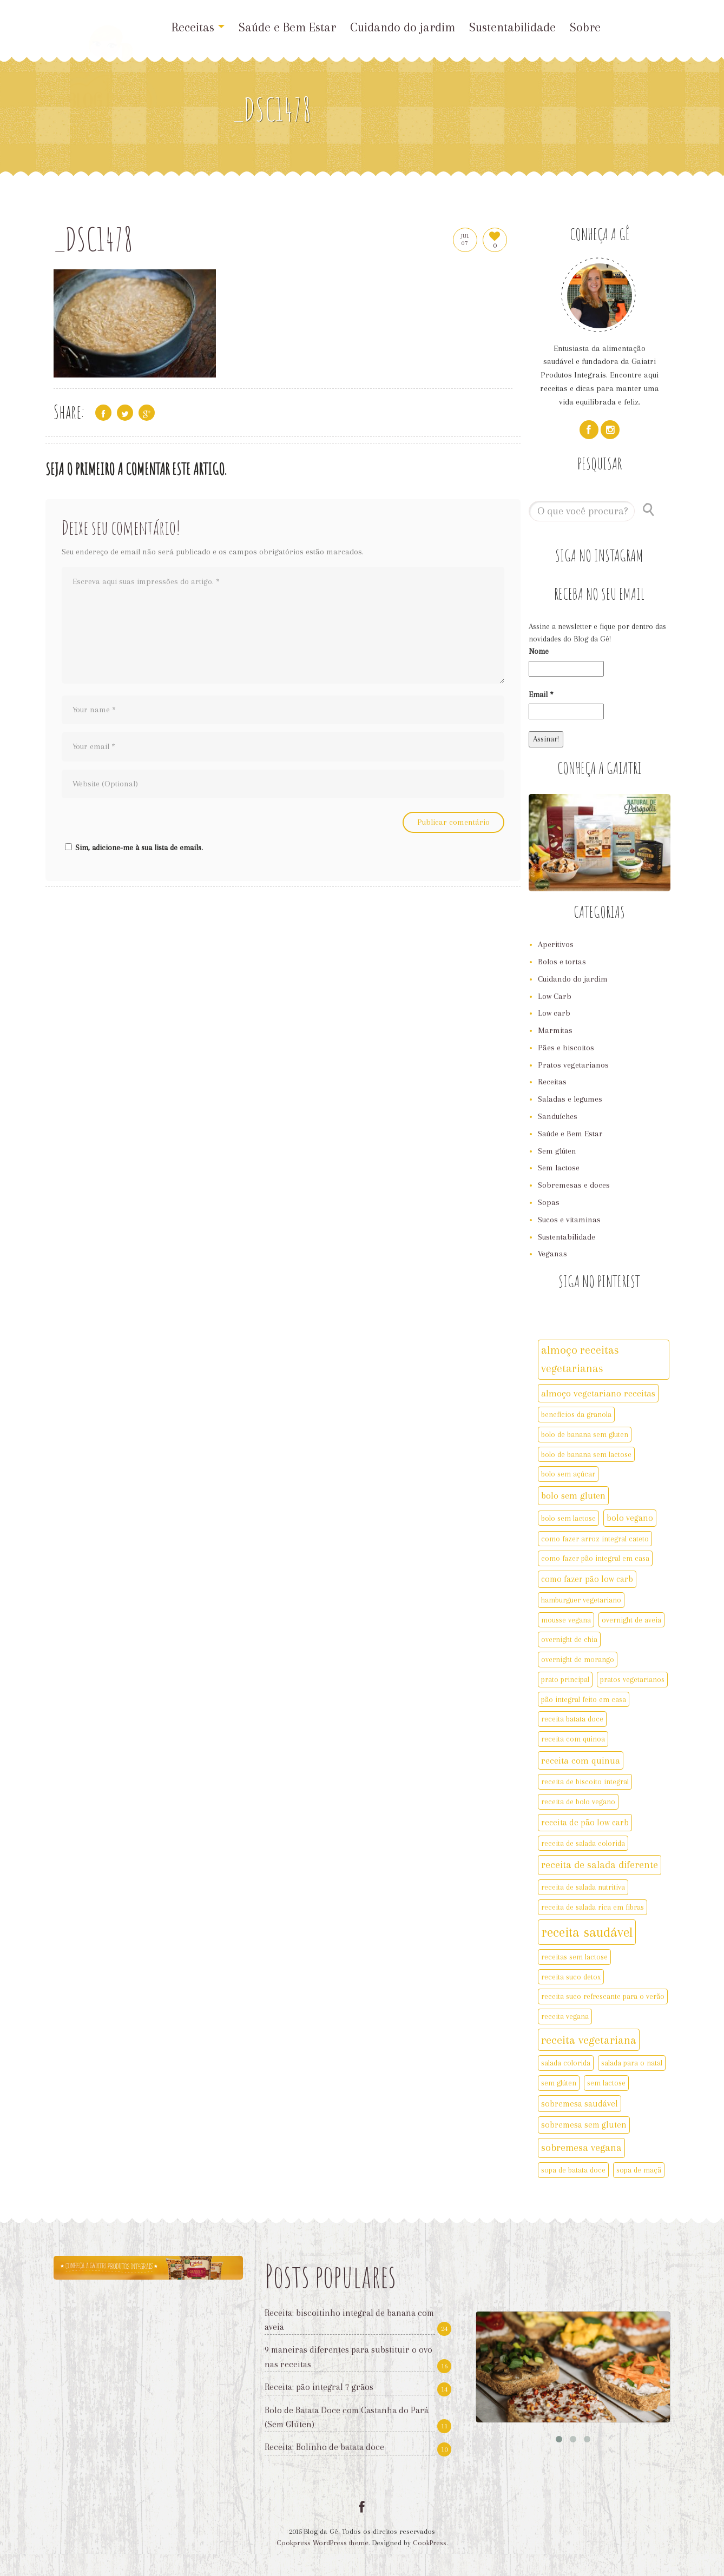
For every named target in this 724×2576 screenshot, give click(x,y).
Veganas (552, 1254)
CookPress (429, 2543)
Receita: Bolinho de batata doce (324, 2447)
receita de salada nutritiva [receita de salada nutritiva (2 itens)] (583, 1887)
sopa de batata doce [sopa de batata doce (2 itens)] (573, 2170)
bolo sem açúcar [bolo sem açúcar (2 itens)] (568, 1473)
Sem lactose (559, 1168)
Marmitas (555, 1030)
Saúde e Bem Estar (287, 27)
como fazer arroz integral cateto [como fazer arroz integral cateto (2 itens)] (595, 1538)
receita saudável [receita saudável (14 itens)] (587, 1932)
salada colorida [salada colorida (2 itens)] (565, 2062)
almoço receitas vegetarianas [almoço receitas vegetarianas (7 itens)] (580, 1359)
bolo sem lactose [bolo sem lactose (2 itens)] (568, 1518)
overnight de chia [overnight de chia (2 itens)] (569, 1639)
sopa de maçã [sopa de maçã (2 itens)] (638, 2170)
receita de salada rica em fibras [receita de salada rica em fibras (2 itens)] (592, 1907)
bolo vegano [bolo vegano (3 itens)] (630, 1518)
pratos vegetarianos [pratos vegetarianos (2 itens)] (632, 1679)
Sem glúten (557, 1151)
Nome (539, 651)
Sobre (585, 27)
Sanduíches (557, 1116)
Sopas (549, 1202)
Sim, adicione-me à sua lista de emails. (132, 847)
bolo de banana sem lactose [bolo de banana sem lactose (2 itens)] (586, 1454)
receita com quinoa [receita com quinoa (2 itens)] (573, 1738)
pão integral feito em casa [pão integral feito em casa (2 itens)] (583, 1699)
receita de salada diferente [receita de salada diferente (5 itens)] (599, 1865)
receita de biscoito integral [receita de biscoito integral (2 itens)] (585, 1781)
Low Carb (554, 996)
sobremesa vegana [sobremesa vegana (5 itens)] (581, 2148)
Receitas (198, 27)
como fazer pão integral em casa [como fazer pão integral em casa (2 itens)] (595, 1558)
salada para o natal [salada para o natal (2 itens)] (631, 2062)
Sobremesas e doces (574, 1185)
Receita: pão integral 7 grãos (319, 2387)
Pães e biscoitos (566, 1047)
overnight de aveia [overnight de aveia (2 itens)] (631, 1619)
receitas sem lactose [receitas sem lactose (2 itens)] (574, 1956)
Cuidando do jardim (402, 27)
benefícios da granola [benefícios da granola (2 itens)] (576, 1414)
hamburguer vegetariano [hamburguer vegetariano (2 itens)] (581, 1599)
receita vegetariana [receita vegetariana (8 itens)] (588, 2040)
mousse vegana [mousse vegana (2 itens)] (566, 1619)
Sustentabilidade (512, 27)
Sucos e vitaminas (569, 1219)
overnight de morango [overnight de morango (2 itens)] (577, 1659)
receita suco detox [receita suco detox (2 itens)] (571, 1976)
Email (541, 694)
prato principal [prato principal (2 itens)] (565, 1679)
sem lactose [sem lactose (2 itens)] (606, 2082)
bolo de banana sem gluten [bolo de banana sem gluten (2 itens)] (584, 1434)
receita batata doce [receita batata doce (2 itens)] (572, 1718)
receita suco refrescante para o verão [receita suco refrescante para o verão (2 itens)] (602, 1996)
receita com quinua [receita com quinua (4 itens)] (580, 1760)
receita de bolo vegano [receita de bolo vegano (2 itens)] (578, 1801)
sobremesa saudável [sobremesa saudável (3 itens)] (579, 2103)
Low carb (554, 1013)
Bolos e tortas (562, 961)
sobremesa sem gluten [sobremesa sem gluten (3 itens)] (584, 2125)
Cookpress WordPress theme (322, 2543)
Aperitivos (556, 944)
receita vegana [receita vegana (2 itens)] (565, 2016)
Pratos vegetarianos (573, 1065)
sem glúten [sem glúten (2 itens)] (558, 2082)
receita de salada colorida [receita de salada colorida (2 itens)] (583, 1843)
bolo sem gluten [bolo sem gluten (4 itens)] (573, 1495)
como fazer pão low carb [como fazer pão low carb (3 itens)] (587, 1579)
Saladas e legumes (570, 1099)
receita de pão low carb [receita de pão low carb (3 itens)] (585, 1822)
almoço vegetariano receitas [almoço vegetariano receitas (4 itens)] (598, 1393)
